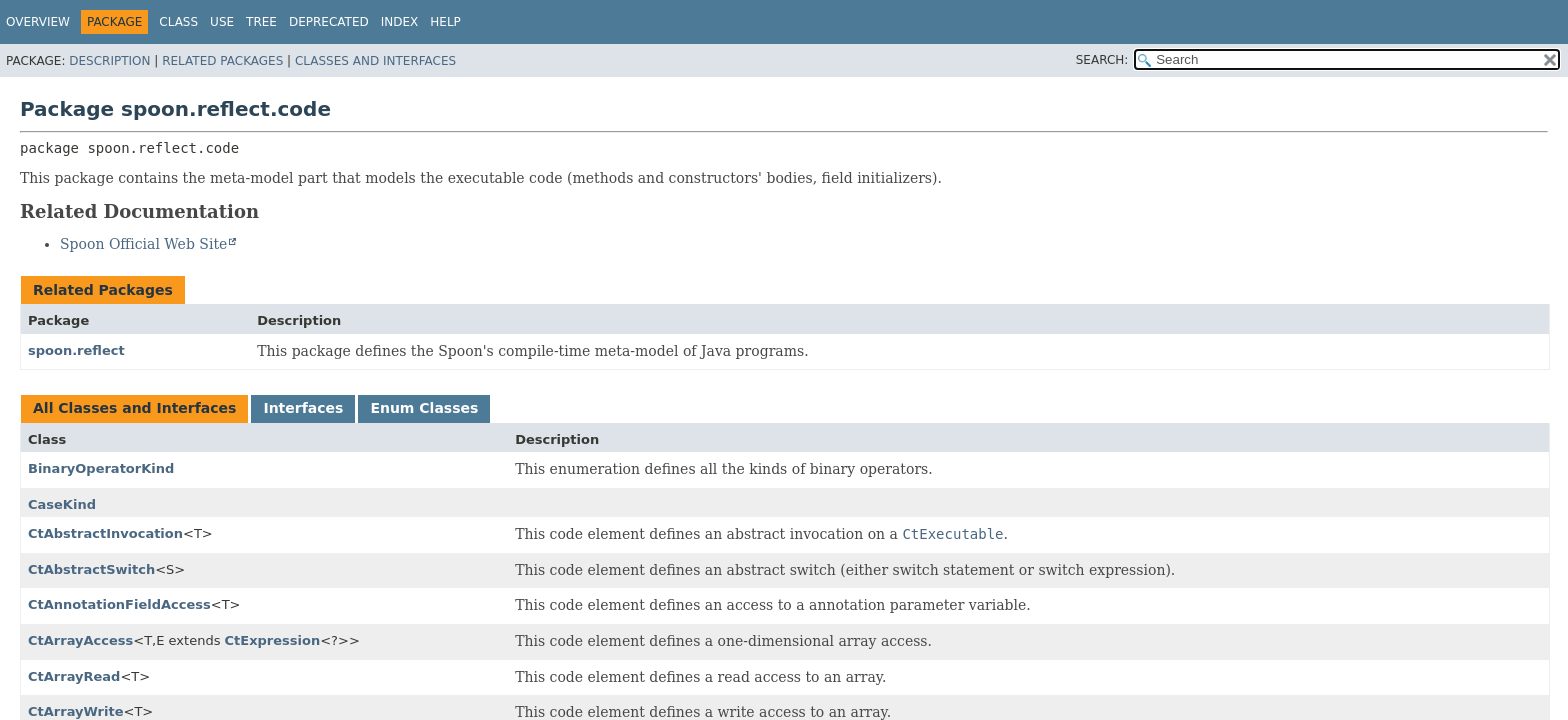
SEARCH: (1102, 60)
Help (445, 22)
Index (400, 22)
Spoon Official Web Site (143, 244)
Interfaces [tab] (303, 408)
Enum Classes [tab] (424, 408)
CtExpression (273, 640)
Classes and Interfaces (375, 61)
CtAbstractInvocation (105, 533)
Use (222, 22)
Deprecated (329, 22)
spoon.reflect (76, 350)
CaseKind (62, 504)
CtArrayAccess (80, 640)
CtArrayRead (74, 676)
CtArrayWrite (76, 711)
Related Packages (222, 61)
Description (109, 61)
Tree (261, 22)
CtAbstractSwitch (91, 569)
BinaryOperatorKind (101, 468)
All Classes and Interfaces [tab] (134, 408)
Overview (38, 22)
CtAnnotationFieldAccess (119, 604)
